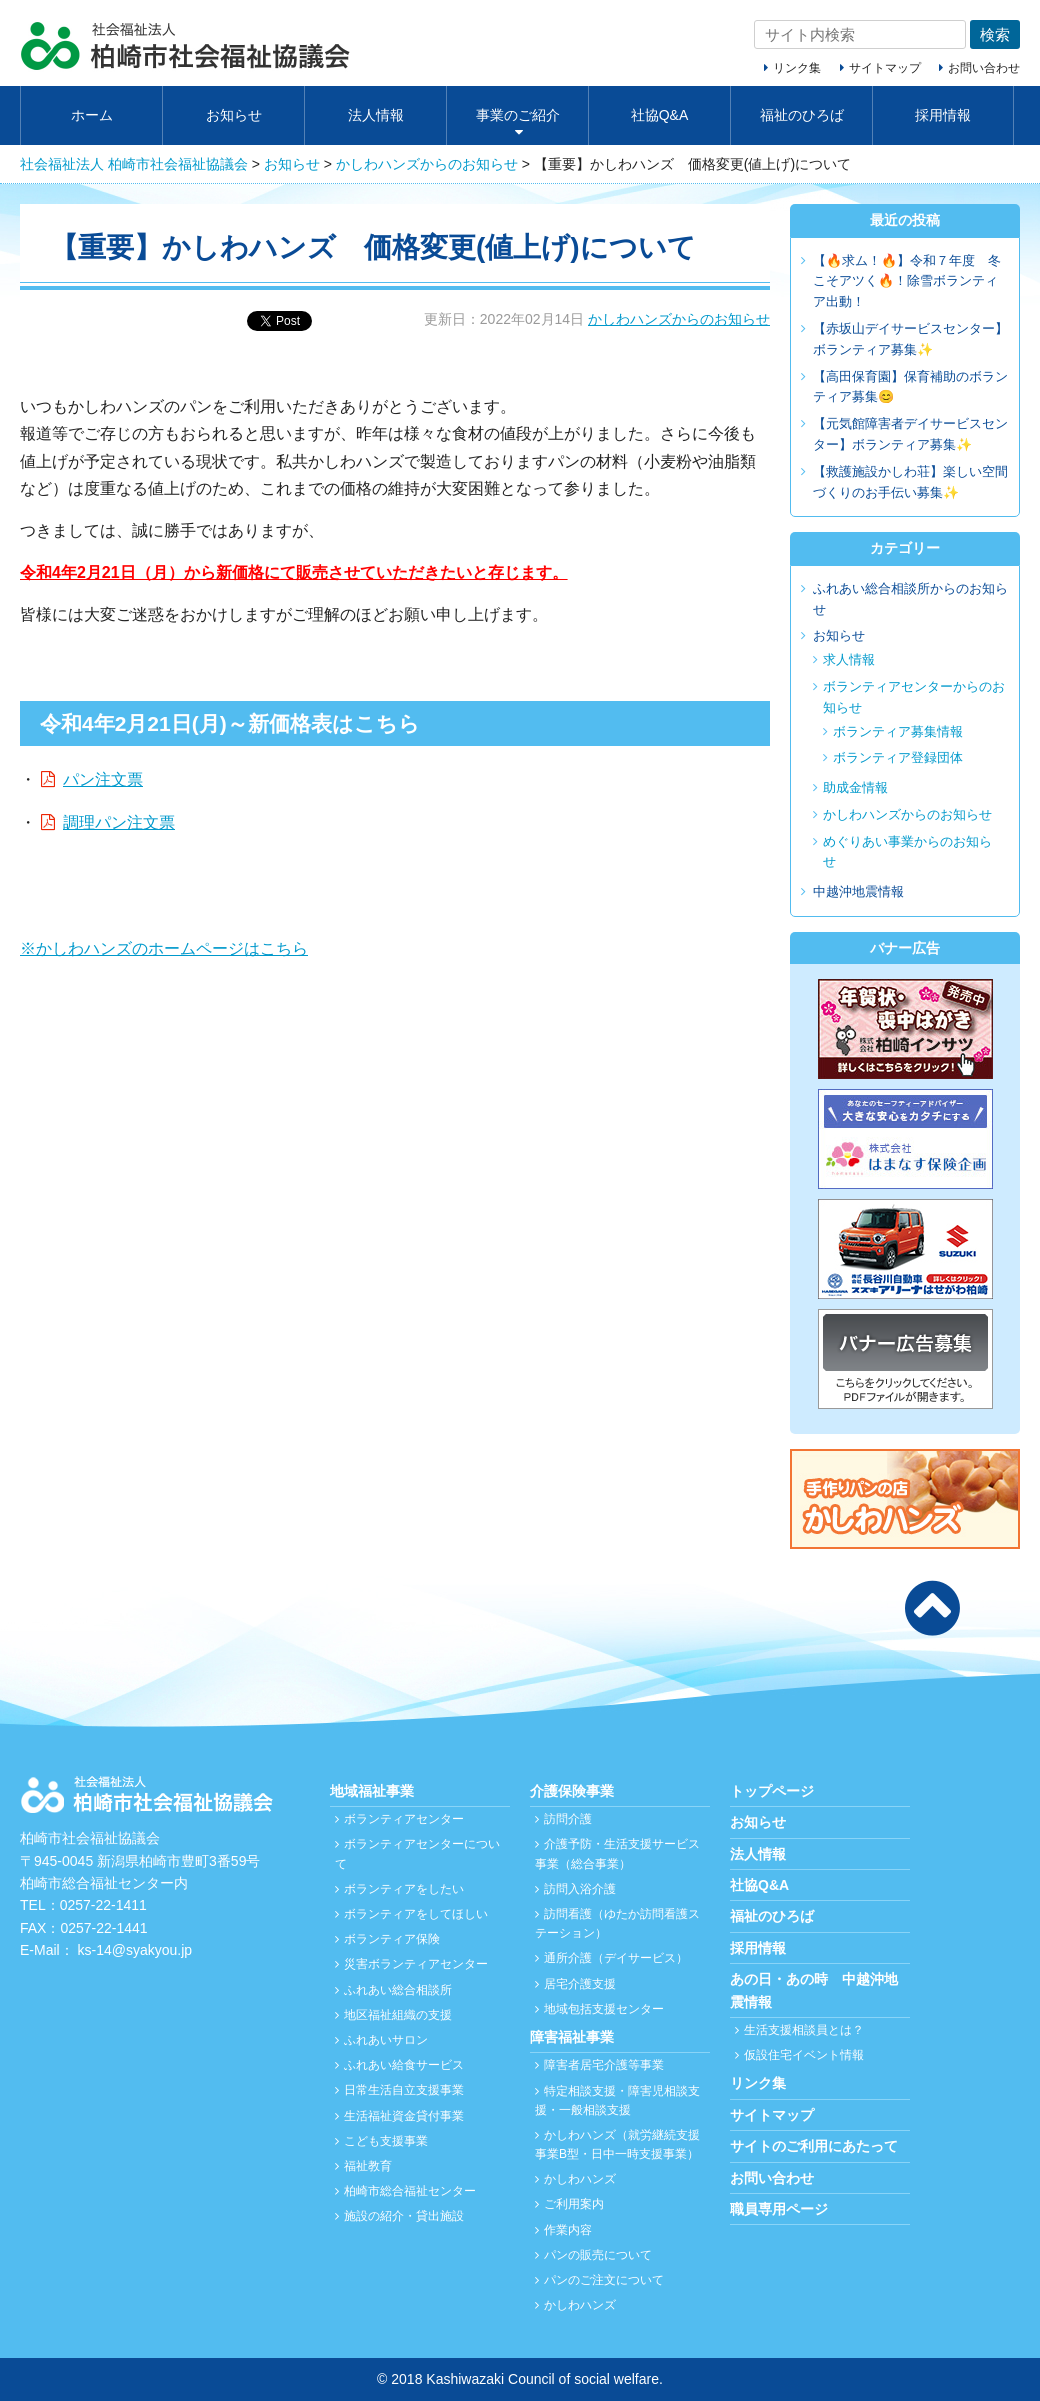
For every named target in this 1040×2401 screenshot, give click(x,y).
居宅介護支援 (580, 1984)
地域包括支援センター (604, 2009)
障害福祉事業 (572, 2037)
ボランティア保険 (392, 1939)
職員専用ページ (779, 2209)
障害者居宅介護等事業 (604, 2065)
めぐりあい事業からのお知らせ (907, 852)
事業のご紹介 (518, 115)
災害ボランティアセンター (416, 1964)
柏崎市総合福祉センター (410, 2191)
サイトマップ (885, 68)
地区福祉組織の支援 (398, 2015)
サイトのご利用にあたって (814, 2146)
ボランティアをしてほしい (416, 1914)
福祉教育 (368, 2166)
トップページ (772, 1791)
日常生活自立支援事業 (404, 2090)
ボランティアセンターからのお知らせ (914, 697)
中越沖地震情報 (858, 891)
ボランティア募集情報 (898, 731)
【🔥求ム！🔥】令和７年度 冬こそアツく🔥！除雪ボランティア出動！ (907, 281)
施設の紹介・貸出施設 (404, 2216)
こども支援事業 (386, 2141)
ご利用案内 (574, 2204)
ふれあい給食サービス (404, 2065)
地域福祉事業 (372, 1791)
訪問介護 (568, 1819)
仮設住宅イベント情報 (804, 2055)
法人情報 (376, 115)
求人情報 (849, 659)
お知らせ (234, 115)
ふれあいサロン (386, 2040)
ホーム (92, 115)
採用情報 (943, 115)
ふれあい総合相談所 (398, 1990)
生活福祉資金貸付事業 (404, 2116)
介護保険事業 (572, 1791)
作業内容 (568, 2230)
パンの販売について (598, 2255)
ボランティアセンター (404, 1819)
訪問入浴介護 (580, 1889)
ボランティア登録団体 (898, 757)
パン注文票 (103, 779)
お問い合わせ (984, 68)
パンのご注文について (604, 2280)
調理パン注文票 (119, 822)
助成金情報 (855, 787)
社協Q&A (660, 115)
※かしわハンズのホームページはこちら (164, 948)
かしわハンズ (580, 2179)
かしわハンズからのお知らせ (679, 319)
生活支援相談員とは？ (804, 2030)
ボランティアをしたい (404, 1889)
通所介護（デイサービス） (616, 1958)
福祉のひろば (802, 115)
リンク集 (797, 68)
